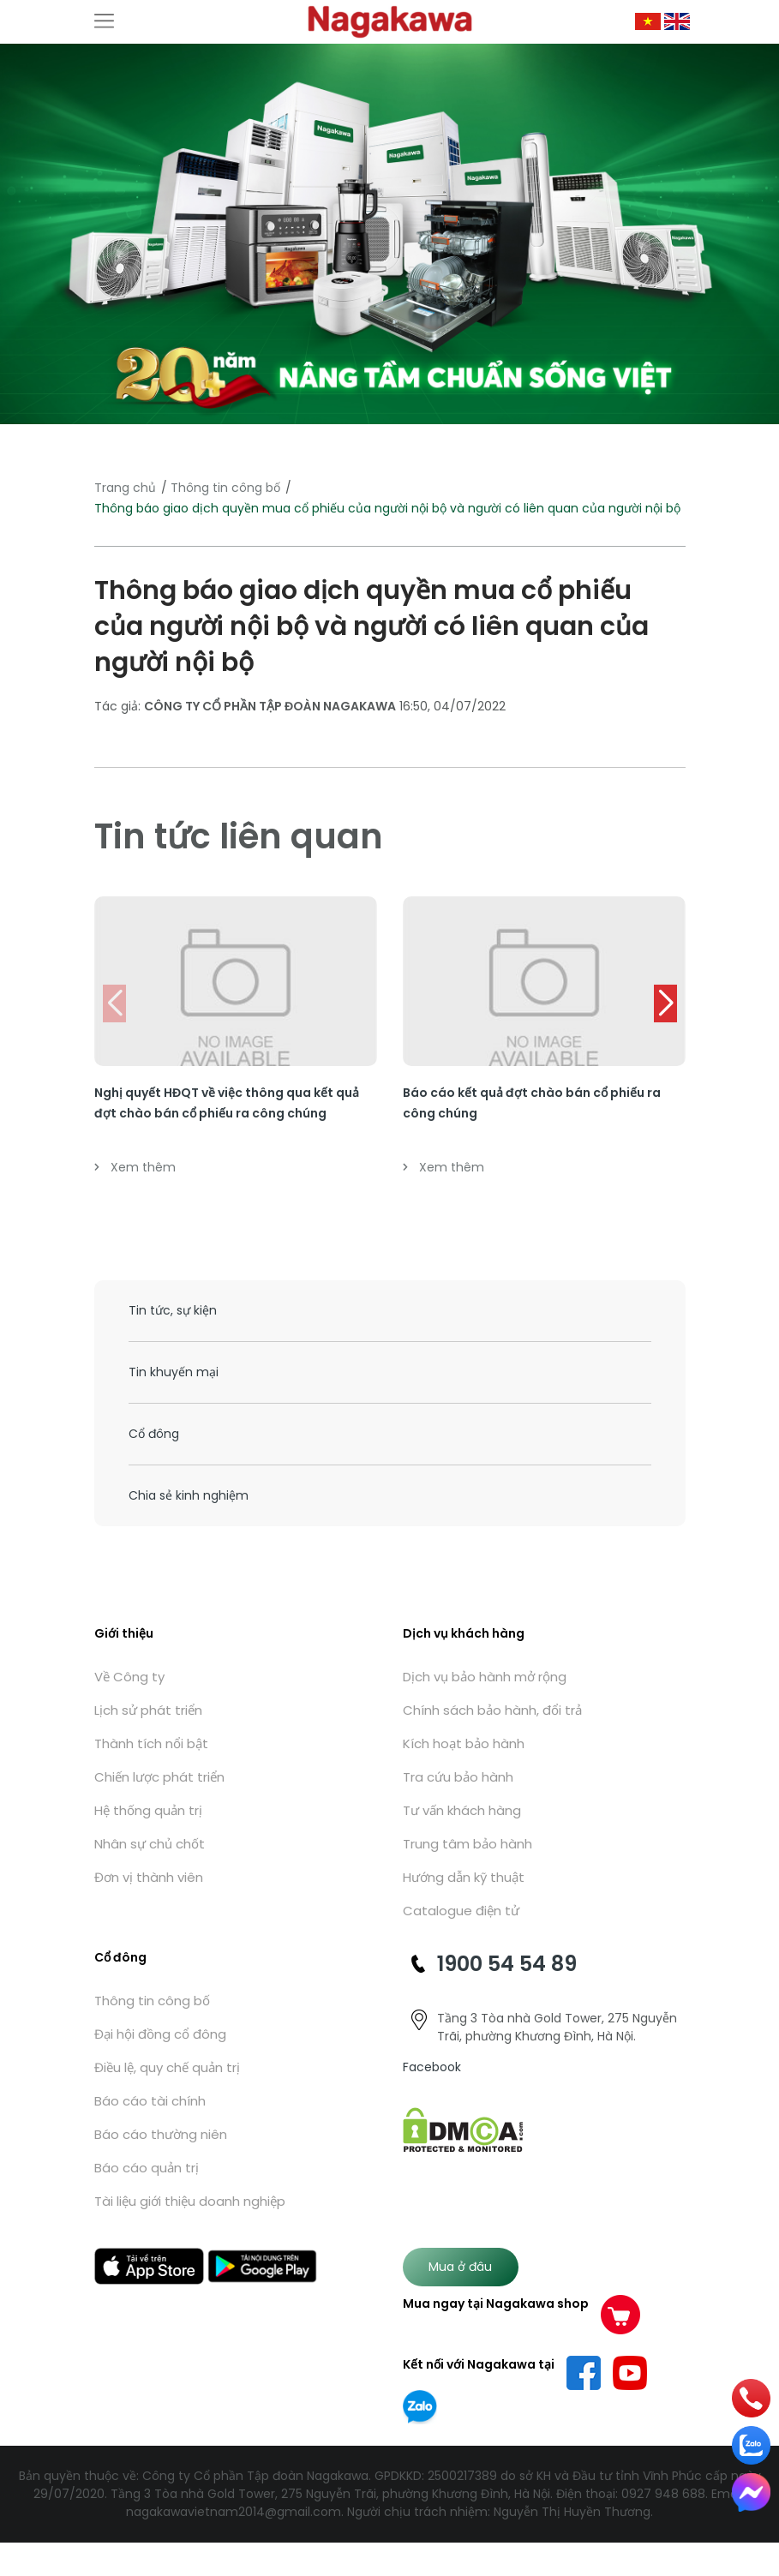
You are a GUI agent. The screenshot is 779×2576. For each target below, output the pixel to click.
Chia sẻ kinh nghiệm (189, 1495)
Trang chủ (125, 487)
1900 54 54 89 (507, 1964)
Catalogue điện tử (461, 1911)
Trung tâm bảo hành (467, 1844)
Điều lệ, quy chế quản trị (167, 2067)
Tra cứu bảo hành (458, 1777)
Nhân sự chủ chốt (149, 1844)
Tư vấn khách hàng (462, 1810)
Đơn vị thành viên (148, 1877)
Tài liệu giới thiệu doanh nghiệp (189, 2201)
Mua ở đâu (460, 2266)
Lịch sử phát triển (148, 1710)
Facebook (432, 2067)
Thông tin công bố (225, 487)
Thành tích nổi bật (151, 1743)
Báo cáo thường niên (160, 2134)
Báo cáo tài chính (150, 2101)
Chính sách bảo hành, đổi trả (492, 1710)
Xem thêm (135, 1167)
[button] (665, 1003)
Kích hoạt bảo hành (463, 1743)
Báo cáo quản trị (146, 2168)
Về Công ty (129, 1677)
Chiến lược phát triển (159, 1777)
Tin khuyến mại (174, 1372)
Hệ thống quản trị (148, 1810)
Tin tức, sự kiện (173, 1310)
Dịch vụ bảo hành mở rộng (484, 1677)
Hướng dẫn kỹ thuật (463, 1877)
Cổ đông (154, 1433)
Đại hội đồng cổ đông (160, 2034)
